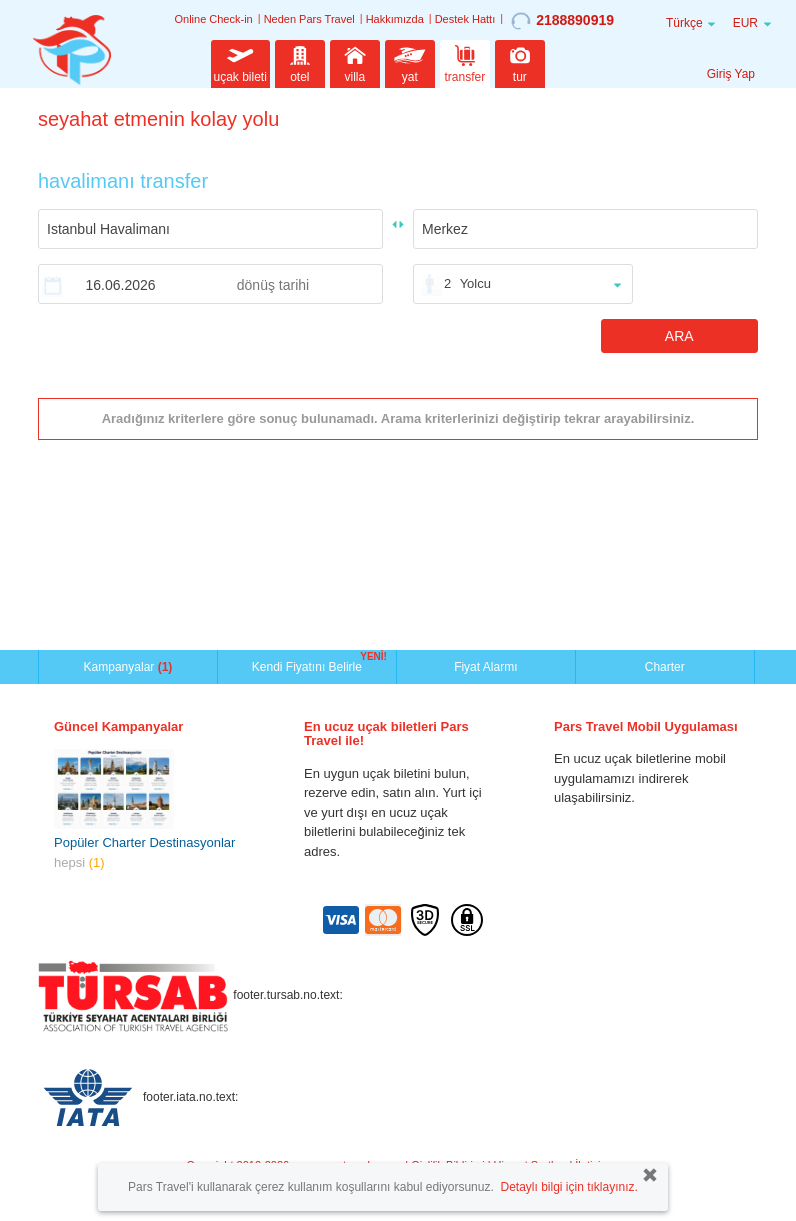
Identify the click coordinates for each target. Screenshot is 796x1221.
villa (355, 62)
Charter (665, 667)
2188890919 (562, 21)
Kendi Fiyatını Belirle (309, 665)
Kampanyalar (128, 667)
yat (410, 62)
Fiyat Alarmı (485, 667)
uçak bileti (240, 62)
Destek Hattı (465, 19)
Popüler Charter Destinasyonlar (144, 842)
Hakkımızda (395, 19)
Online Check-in (213, 19)
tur (520, 62)
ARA (679, 336)
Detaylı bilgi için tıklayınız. (568, 1187)
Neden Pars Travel (309, 19)
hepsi (79, 862)
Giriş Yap (731, 74)
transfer (465, 62)
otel (300, 62)
